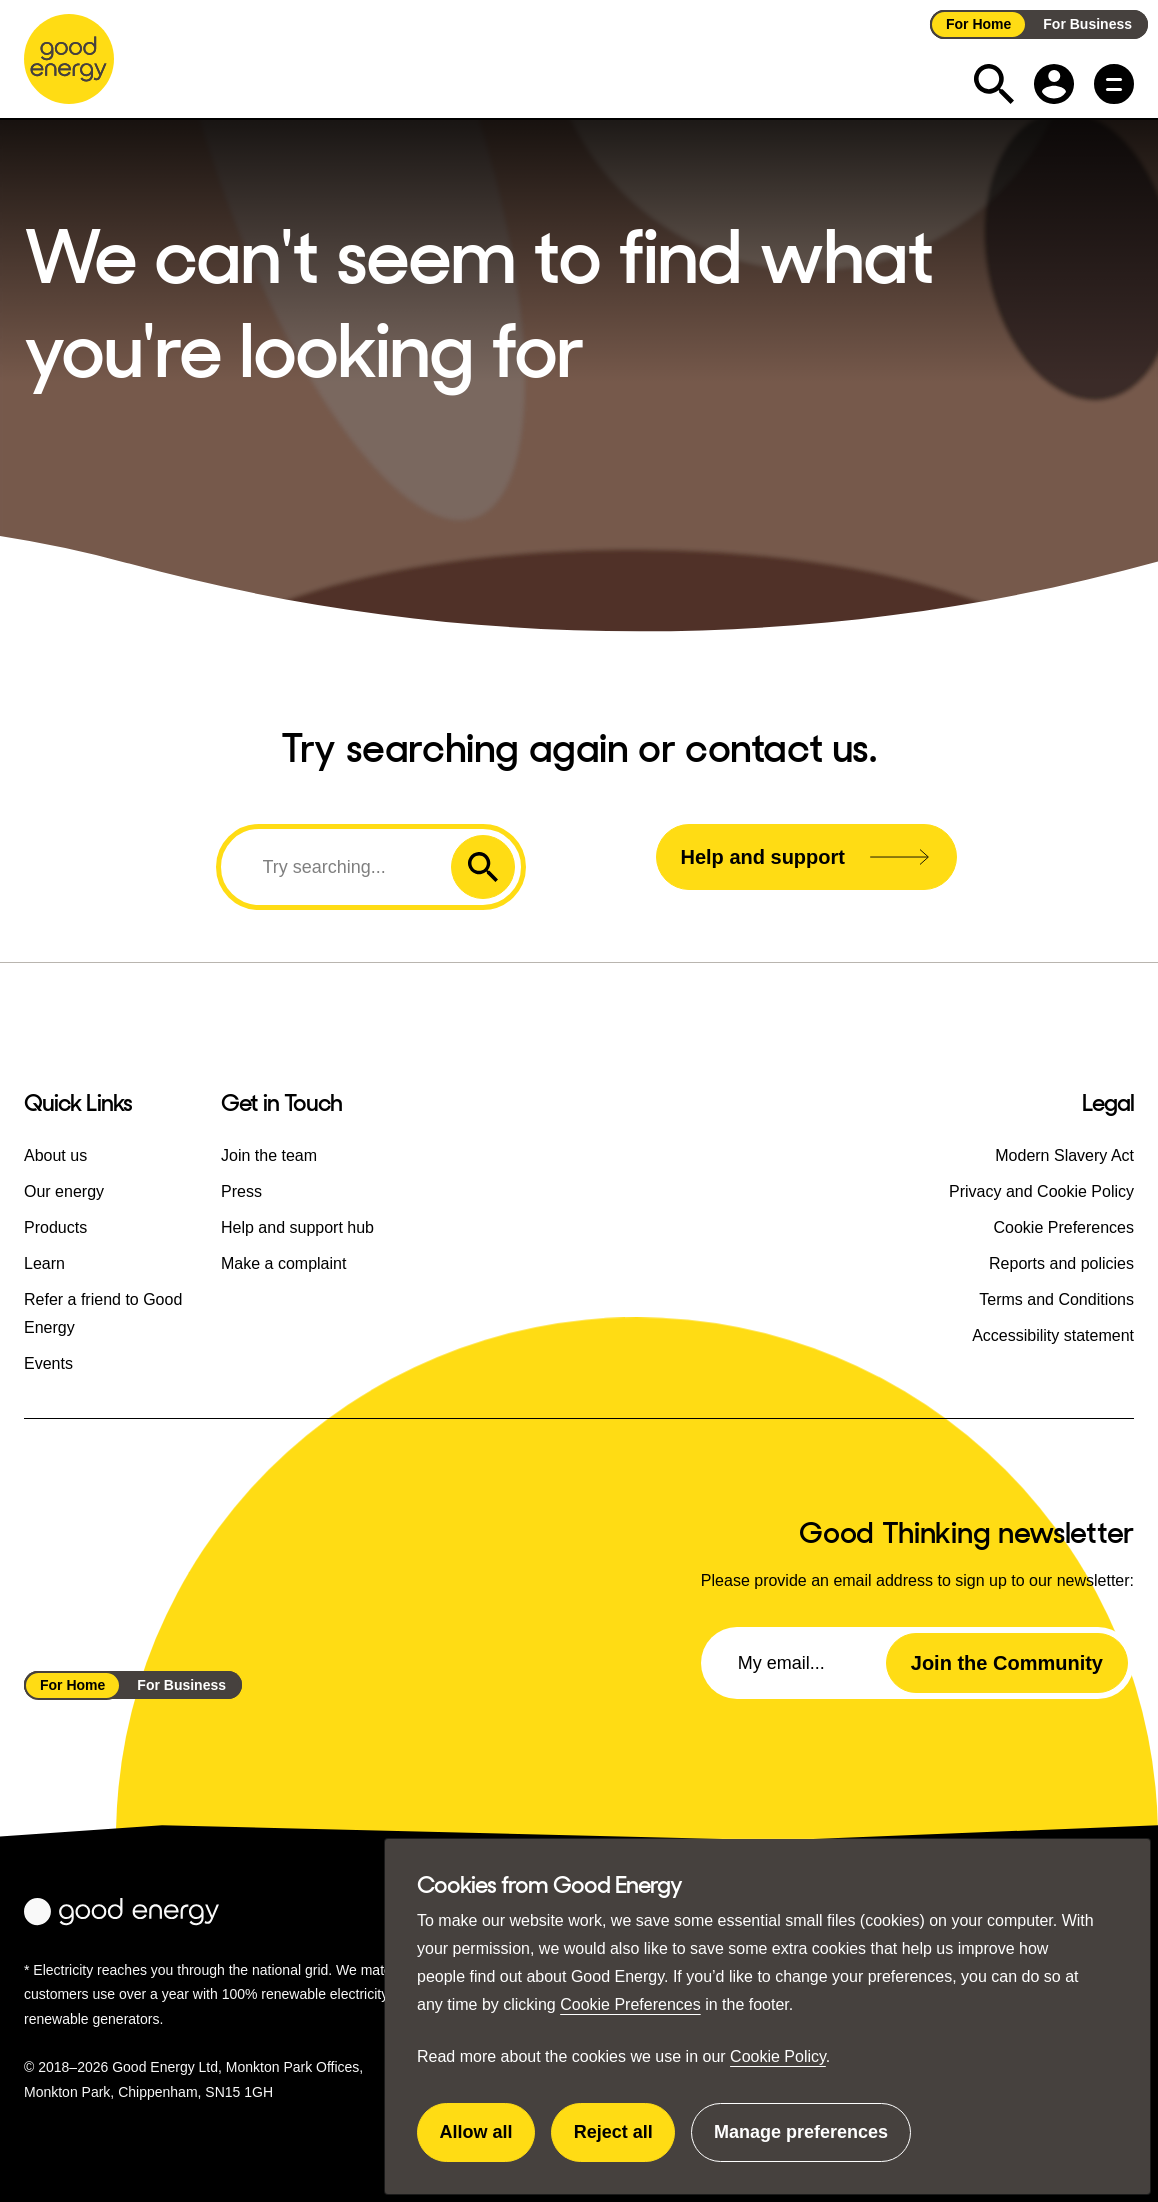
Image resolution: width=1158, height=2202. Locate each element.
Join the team (269, 1155)
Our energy (64, 1191)
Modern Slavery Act (1064, 1155)
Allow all (488, 2142)
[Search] (339, 867)
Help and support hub (297, 1227)
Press (241, 1191)
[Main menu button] (1114, 84)
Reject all (625, 2142)
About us (55, 1155)
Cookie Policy (778, 2056)
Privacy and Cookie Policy (1041, 1191)
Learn (44, 1263)
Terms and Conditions (1056, 1299)
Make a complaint (283, 1263)
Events (48, 1363)
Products (55, 1227)
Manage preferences (801, 2142)
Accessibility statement (1053, 1335)
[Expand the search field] (994, 84)
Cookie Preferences (630, 2004)
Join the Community (1007, 1663)
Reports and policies (1061, 1263)
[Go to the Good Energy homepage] (69, 59)
